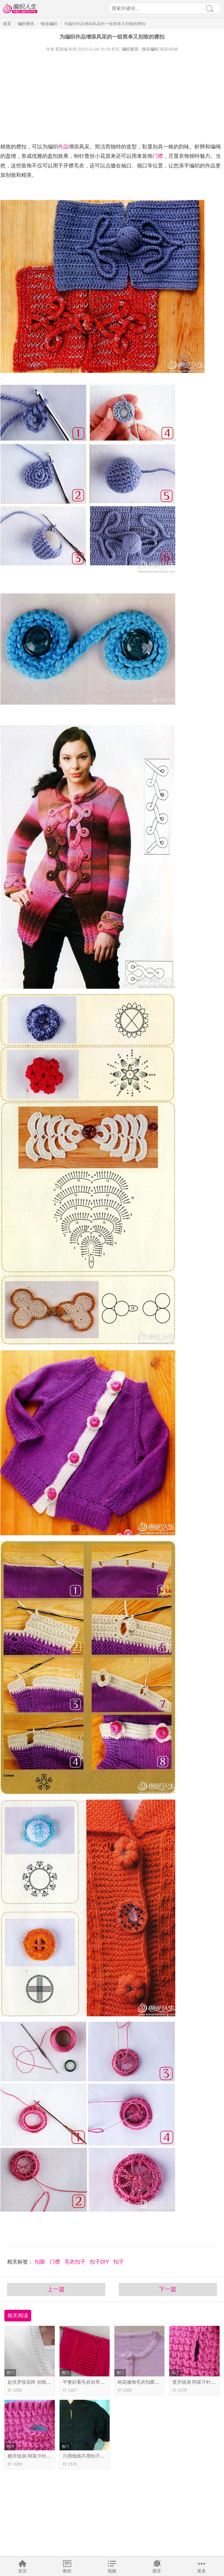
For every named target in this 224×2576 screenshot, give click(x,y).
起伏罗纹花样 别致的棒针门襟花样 (43, 2382)
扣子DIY (100, 2262)
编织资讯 (26, 23)
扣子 (118, 2262)
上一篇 (56, 2289)
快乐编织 (49, 23)
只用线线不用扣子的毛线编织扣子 (98, 2456)
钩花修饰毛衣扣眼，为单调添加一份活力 (160, 2382)
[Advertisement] (112, 96)
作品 (63, 147)
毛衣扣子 (75, 2262)
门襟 (158, 156)
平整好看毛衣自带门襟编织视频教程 (100, 2382)
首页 (22, 2570)
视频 (112, 2570)
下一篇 (167, 2289)
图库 (157, 2570)
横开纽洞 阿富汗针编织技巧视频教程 (45, 2456)
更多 (201, 2570)
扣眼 (41, 2262)
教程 (67, 2570)
